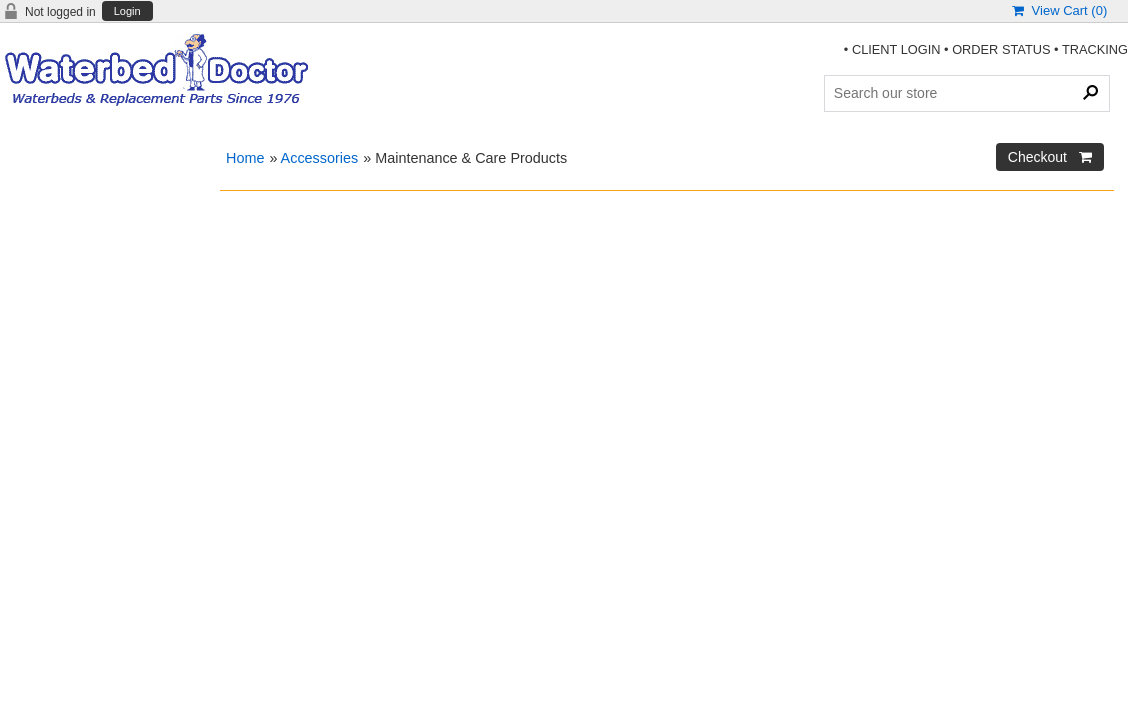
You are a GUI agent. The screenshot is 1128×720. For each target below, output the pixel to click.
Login (127, 11)
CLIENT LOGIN (896, 49)
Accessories (320, 158)
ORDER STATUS (1001, 49)
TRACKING (1095, 49)
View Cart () (1059, 10)
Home (245, 158)
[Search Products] (967, 93)
